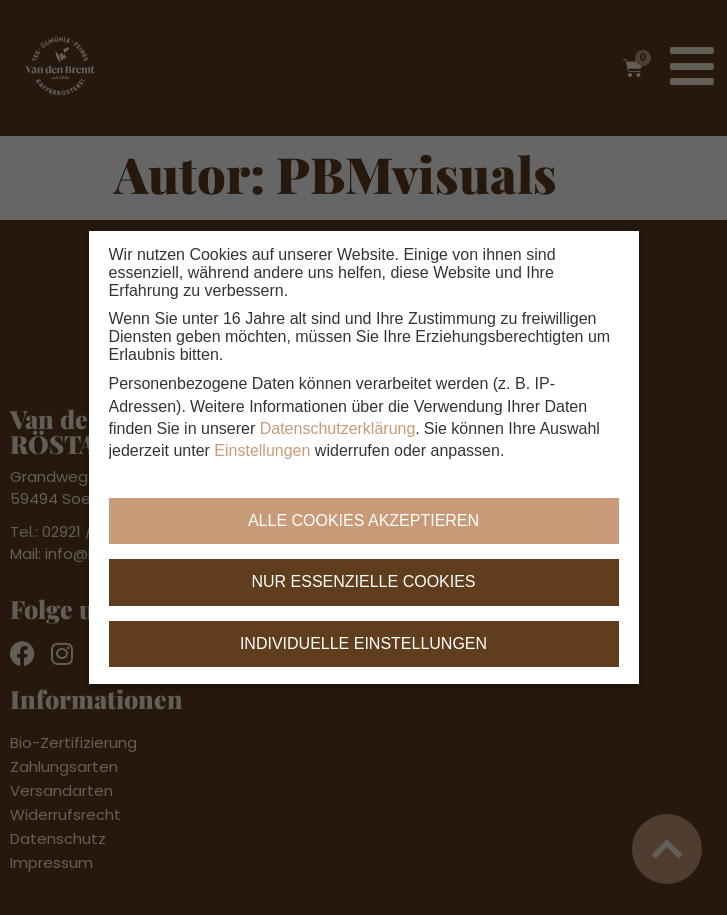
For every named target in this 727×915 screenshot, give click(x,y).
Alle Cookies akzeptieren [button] (363, 520)
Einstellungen (262, 451)
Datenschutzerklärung (338, 429)
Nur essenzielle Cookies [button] (363, 582)
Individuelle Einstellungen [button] (363, 643)
